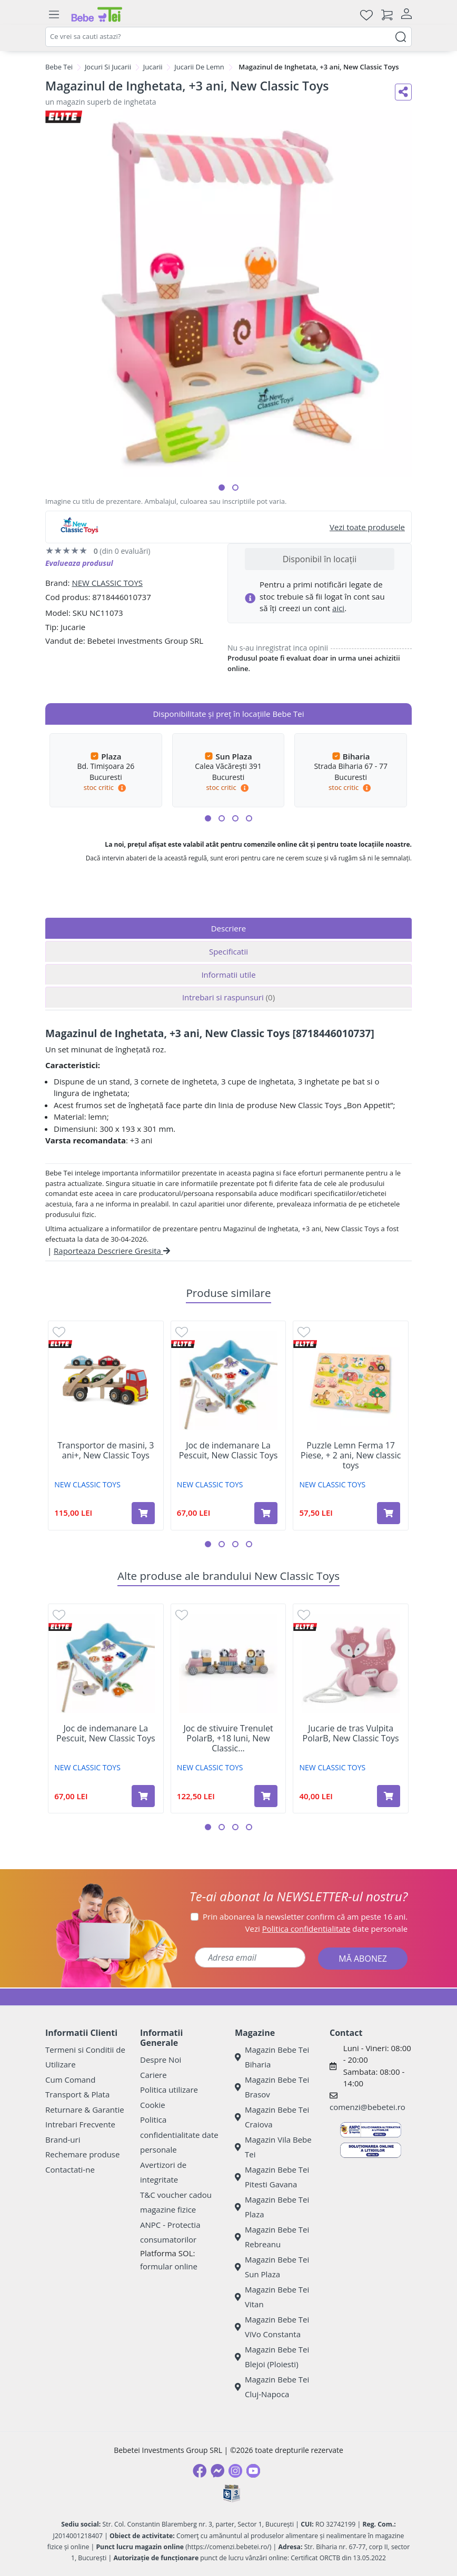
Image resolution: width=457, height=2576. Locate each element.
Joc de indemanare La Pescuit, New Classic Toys (228, 1451)
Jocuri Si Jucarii (108, 67)
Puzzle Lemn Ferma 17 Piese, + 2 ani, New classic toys (351, 1456)
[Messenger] (217, 2471)
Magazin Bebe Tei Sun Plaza (272, 2267)
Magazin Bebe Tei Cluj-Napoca (272, 2387)
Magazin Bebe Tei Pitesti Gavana (272, 2177)
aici (338, 608)
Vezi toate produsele (367, 527)
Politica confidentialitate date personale (179, 2134)
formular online (168, 2266)
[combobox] (228, 37)
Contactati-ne (70, 2169)
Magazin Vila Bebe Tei (273, 2147)
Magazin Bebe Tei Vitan (272, 2297)
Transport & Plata (77, 2094)
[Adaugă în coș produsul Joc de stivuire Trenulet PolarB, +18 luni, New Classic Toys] (265, 1796)
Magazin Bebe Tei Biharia (272, 2057)
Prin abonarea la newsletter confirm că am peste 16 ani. (305, 1916)
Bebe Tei (59, 67)
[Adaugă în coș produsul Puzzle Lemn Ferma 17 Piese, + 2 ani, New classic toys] (388, 1513)
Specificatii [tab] (228, 951)
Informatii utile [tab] (228, 974)
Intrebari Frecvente (80, 2124)
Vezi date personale (326, 1928)
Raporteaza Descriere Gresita (112, 1250)
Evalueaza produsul (79, 563)
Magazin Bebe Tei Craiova (272, 2117)
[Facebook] (199, 2471)
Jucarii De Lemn (199, 67)
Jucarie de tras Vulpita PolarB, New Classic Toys (351, 1733)
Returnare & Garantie (84, 2109)
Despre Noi (160, 2059)
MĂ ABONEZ (363, 1958)
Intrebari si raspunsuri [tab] (228, 997)
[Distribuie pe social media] (403, 92)
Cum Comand (70, 2079)
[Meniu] (53, 14)
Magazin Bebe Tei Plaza (272, 2207)
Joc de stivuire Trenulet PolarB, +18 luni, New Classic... (228, 1738)
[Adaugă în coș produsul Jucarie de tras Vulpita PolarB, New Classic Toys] (388, 1796)
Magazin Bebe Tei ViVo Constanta (272, 2327)
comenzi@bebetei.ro (367, 2107)
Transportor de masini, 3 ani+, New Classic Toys (105, 1451)
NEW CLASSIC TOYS (107, 582)
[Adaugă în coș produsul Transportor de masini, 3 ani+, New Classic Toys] (143, 1513)
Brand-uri (62, 2139)
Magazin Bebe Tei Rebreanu (272, 2237)
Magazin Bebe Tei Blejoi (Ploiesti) (272, 2357)
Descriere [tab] (228, 928)
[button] (221, 487)
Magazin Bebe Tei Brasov (272, 2087)
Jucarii (153, 67)
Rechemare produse (82, 2154)
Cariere (153, 2075)
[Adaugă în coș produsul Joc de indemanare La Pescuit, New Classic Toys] (265, 1513)
